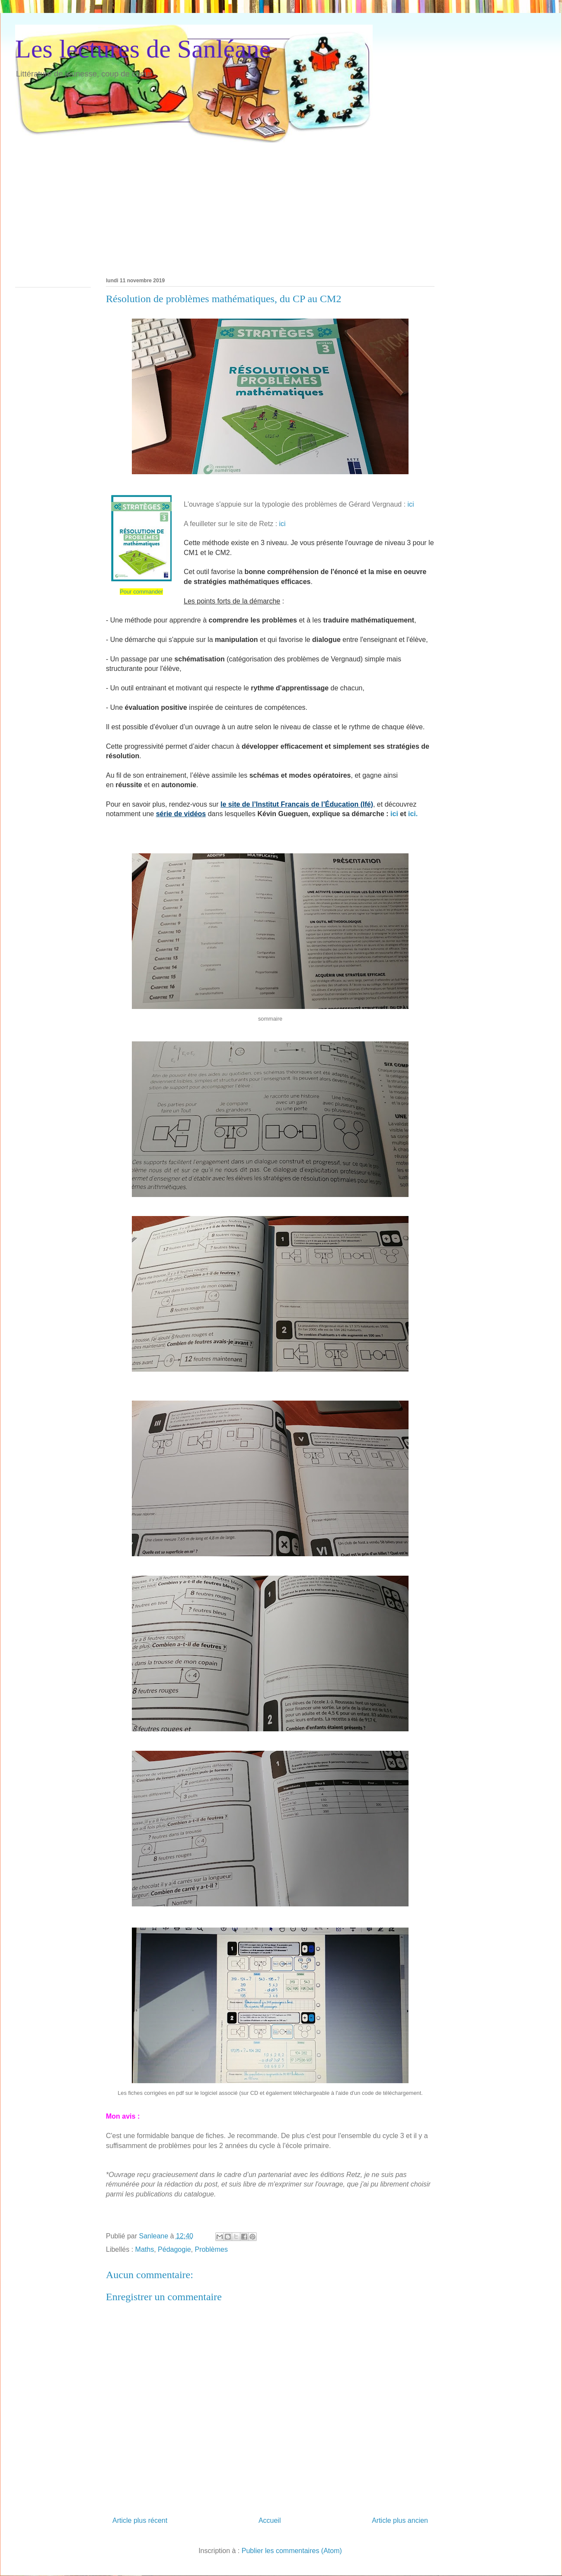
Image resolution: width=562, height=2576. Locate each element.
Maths (144, 2249)
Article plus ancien (400, 2520)
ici (411, 504)
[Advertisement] (125, 204)
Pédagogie (174, 2249)
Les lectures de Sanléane (143, 49)
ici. (413, 813)
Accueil (270, 2520)
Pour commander (141, 591)
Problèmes (211, 2249)
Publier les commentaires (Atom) (292, 2550)
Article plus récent (139, 2520)
